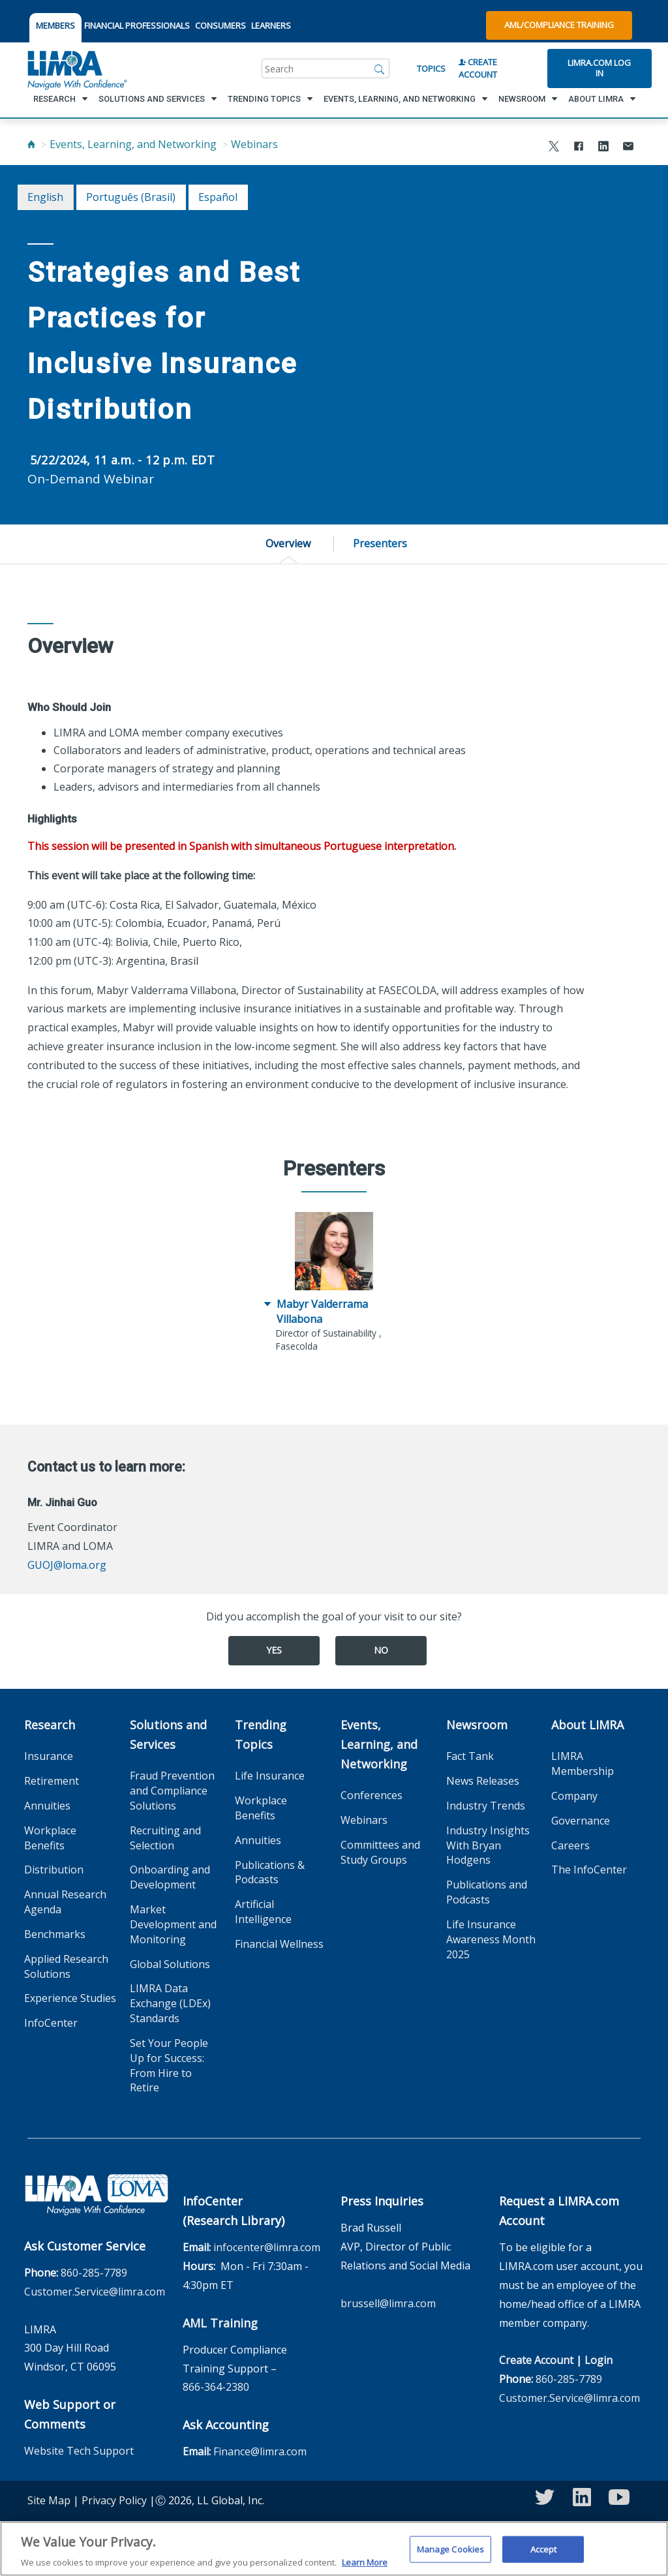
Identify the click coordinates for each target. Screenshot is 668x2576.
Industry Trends (485, 1805)
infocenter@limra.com (266, 2247)
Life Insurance (270, 1775)
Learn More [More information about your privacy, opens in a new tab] (364, 2569)
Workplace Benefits (50, 1838)
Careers (570, 1845)
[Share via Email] (628, 148)
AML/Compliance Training (559, 25)
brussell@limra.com (388, 2303)
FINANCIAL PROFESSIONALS (137, 25)
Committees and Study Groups (380, 1852)
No (381, 1650)
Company (574, 1796)
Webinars (254, 144)
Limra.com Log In (599, 68)
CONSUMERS (220, 25)
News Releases (482, 1781)
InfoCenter (51, 2023)
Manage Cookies (451, 2555)
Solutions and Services (168, 1734)
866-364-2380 (216, 2387)
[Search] (379, 68)
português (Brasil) (130, 197)
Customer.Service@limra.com (94, 2291)
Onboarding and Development (170, 1877)
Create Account (478, 68)
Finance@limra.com (260, 2451)
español (217, 197)
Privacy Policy (114, 2500)
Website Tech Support (79, 2451)
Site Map (48, 2500)
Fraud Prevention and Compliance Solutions (172, 1790)
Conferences (371, 1795)
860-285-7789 (94, 2272)
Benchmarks (54, 1934)
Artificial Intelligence (263, 1911)
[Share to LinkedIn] (603, 148)
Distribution (54, 1869)
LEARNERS (271, 25)
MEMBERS (55, 25)
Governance (580, 1820)
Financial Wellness (279, 1944)
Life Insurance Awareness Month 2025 (491, 1939)
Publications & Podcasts (270, 1872)
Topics (431, 68)
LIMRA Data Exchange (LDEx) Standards (170, 2003)
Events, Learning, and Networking (133, 144)
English (45, 197)
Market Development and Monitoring (173, 1924)
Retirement (51, 1781)
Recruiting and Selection (165, 1838)
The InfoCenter (589, 1869)
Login (598, 2360)
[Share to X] (553, 148)
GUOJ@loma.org (66, 1565)
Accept (543, 2555)
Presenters (380, 543)
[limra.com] (76, 68)
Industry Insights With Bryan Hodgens (488, 1845)
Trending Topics (260, 1734)
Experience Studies (70, 1998)
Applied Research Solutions (66, 1966)
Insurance (48, 1756)
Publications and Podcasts (486, 1892)
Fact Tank (470, 1756)
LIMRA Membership (582, 1763)
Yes (274, 1650)
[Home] (31, 144)
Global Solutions (170, 1964)
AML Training (220, 2323)
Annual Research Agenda (65, 1902)
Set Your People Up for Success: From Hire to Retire (169, 2065)
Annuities (47, 1805)
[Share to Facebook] (578, 148)
